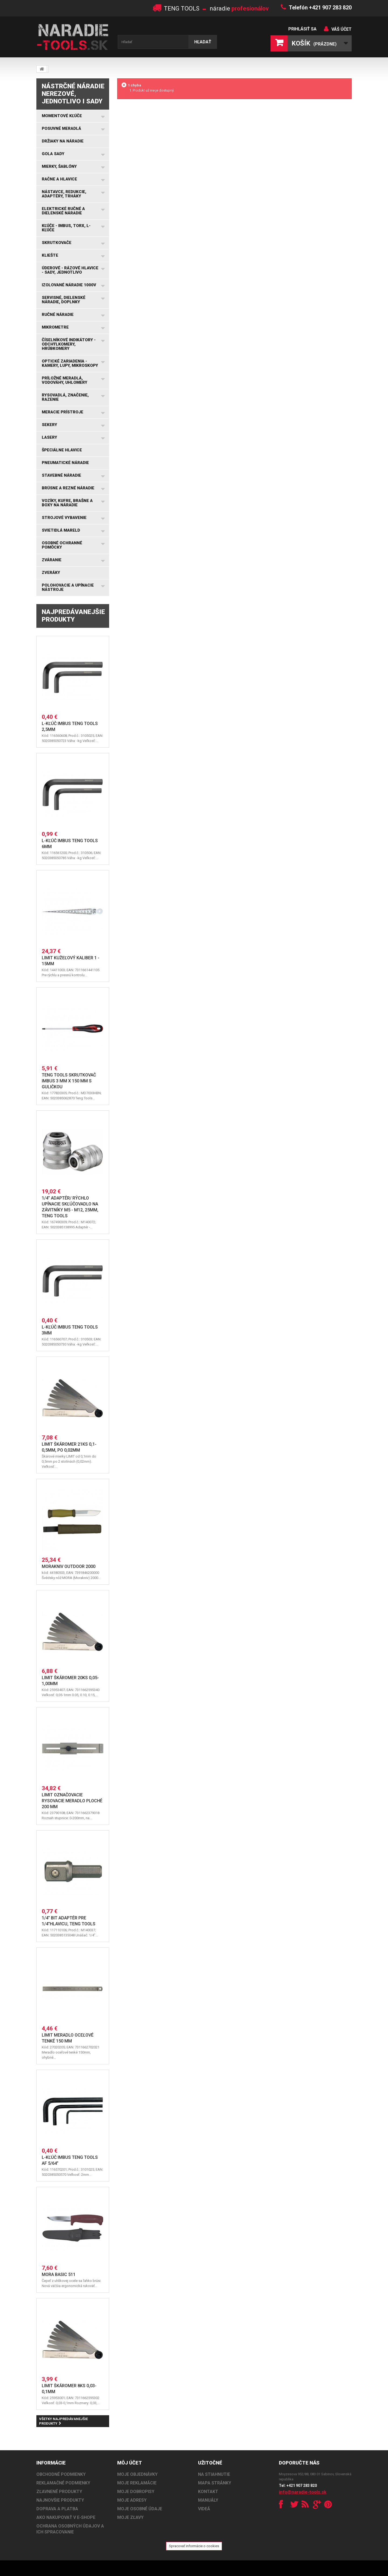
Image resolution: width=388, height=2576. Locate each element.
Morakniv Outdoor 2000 (68, 1566)
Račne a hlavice (59, 179)
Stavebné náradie (61, 475)
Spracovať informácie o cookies (194, 2546)
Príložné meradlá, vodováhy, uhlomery (64, 380)
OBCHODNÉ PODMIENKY (61, 2474)
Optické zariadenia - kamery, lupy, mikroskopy (70, 363)
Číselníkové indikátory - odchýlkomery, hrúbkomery (69, 344)
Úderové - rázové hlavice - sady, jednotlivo (70, 270)
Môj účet (129, 2463)
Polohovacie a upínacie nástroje (68, 587)
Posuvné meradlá (61, 128)
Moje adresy (132, 2500)
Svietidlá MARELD (61, 530)
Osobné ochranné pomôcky (62, 545)
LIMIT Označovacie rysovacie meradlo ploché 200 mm (72, 1800)
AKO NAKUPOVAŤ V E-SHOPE (65, 2517)
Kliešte (50, 255)
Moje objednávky (137, 2474)
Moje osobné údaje (139, 2508)
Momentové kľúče (62, 115)
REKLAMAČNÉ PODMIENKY (63, 2483)
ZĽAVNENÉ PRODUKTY (59, 2491)
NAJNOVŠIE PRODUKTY (60, 2500)
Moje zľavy (130, 2517)
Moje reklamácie (137, 2483)
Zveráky (51, 572)
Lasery (49, 437)
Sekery (49, 424)
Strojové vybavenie (64, 517)
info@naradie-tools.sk (302, 2492)
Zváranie (51, 559)
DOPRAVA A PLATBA (57, 2508)
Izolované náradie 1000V (69, 285)
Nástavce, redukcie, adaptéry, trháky (64, 193)
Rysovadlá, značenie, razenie (65, 397)
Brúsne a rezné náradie (68, 488)
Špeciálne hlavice (62, 450)
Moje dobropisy (135, 2491)
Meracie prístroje (62, 412)
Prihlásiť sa (302, 29)
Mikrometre (55, 327)
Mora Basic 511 (58, 2274)
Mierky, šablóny (59, 166)
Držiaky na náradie (63, 141)
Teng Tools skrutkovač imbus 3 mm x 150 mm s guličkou (69, 1080)
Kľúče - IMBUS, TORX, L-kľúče (66, 227)
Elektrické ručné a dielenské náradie (63, 210)
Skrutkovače (56, 242)
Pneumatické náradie (65, 462)
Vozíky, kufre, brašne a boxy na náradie (67, 502)
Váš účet (341, 29)
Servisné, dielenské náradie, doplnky (63, 299)
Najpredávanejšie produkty (73, 615)
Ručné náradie (58, 314)
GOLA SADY (53, 153)
